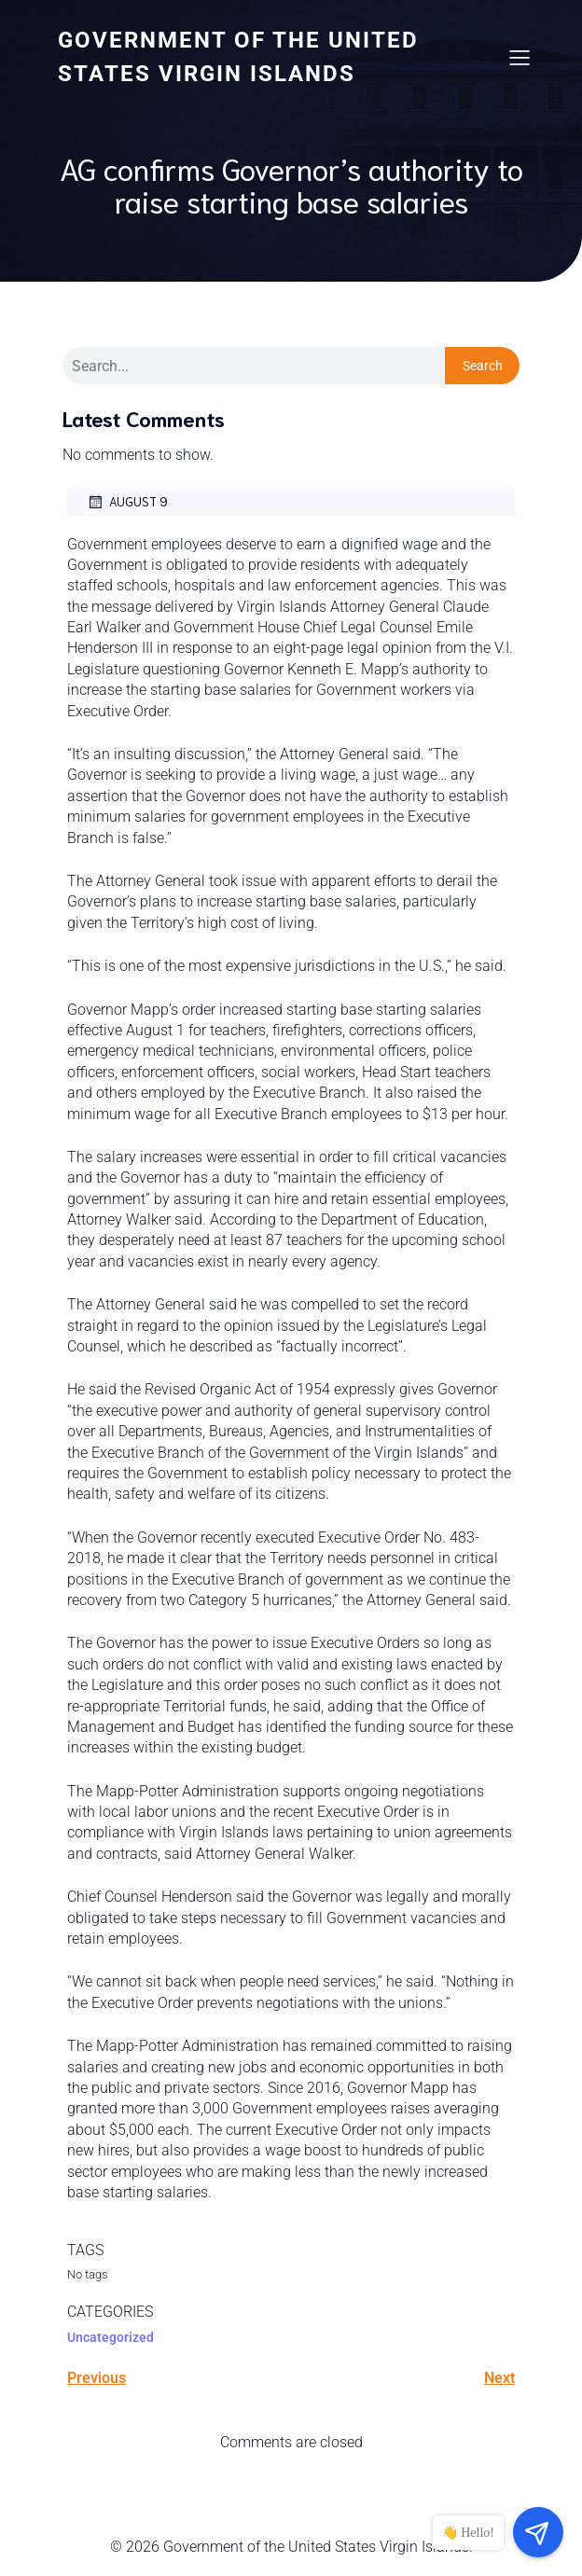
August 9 (127, 501)
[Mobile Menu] (520, 57)
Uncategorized (110, 2337)
